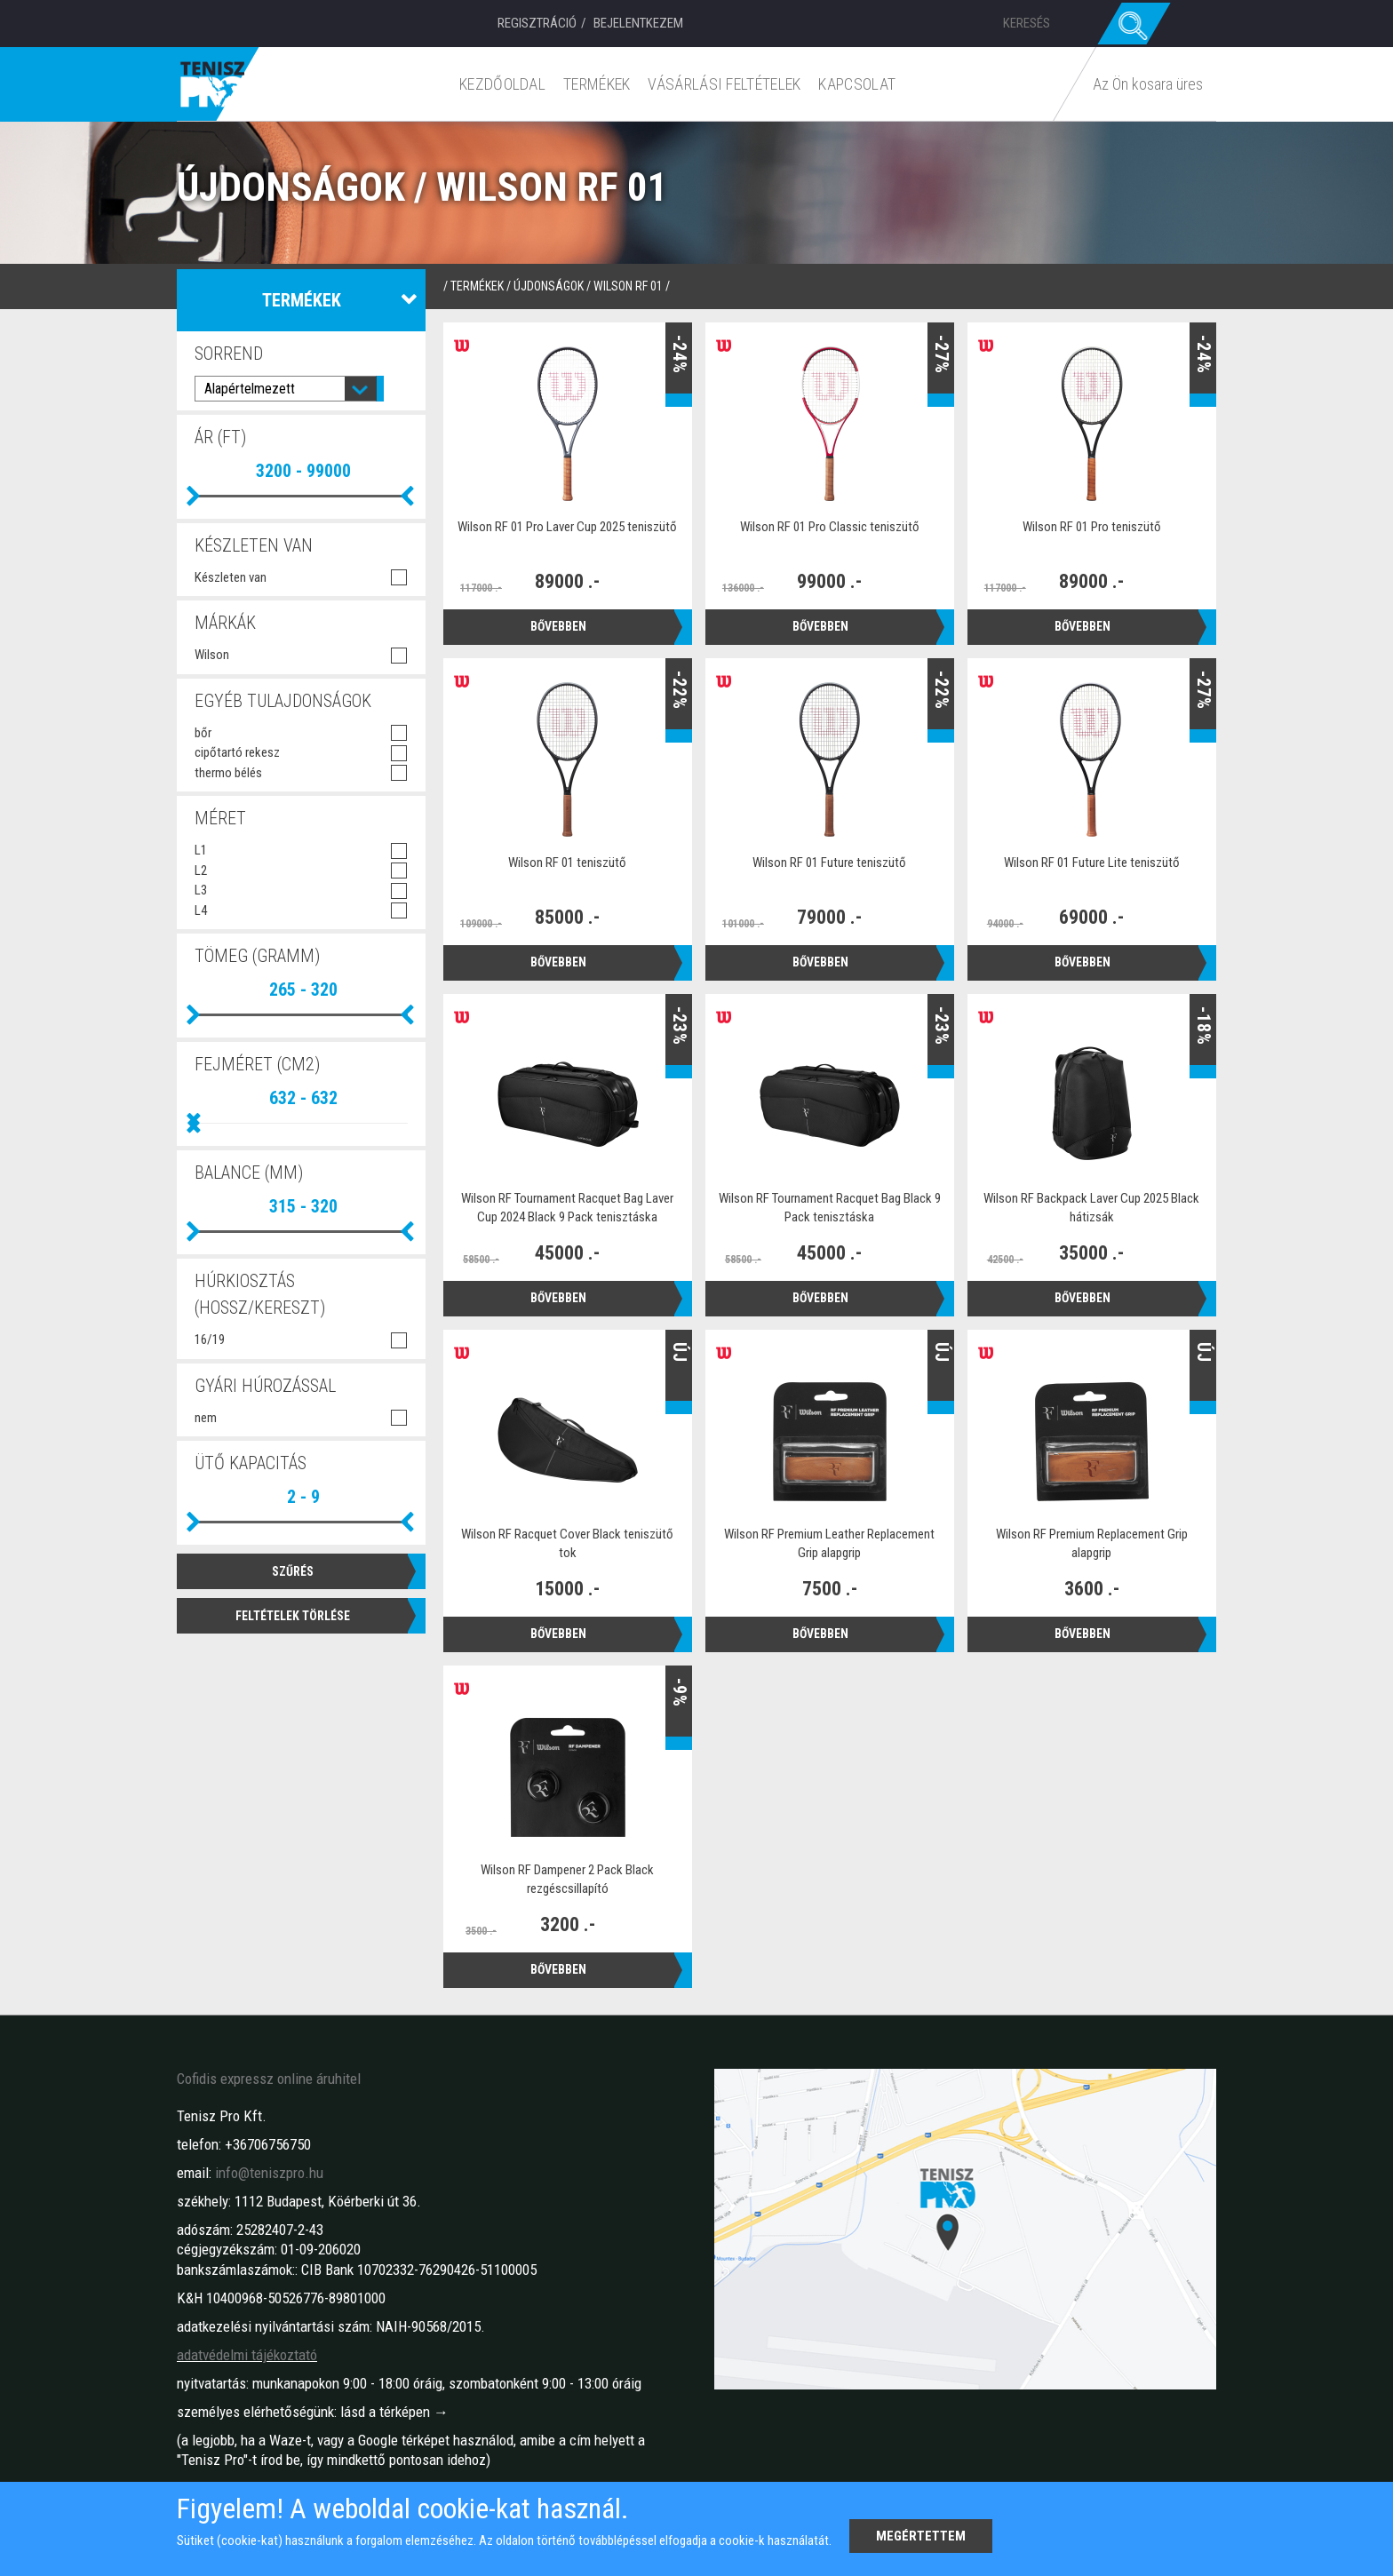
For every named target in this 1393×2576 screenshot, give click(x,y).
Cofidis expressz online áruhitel (269, 2078)
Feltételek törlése (292, 1614)
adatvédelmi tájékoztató (247, 2355)
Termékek (600, 84)
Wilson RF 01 (628, 286)
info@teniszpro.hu (269, 2173)
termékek (477, 286)
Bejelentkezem (638, 23)
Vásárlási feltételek (727, 84)
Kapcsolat (860, 84)
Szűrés (293, 1569)
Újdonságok (548, 286)
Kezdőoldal (506, 84)
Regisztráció (537, 23)
